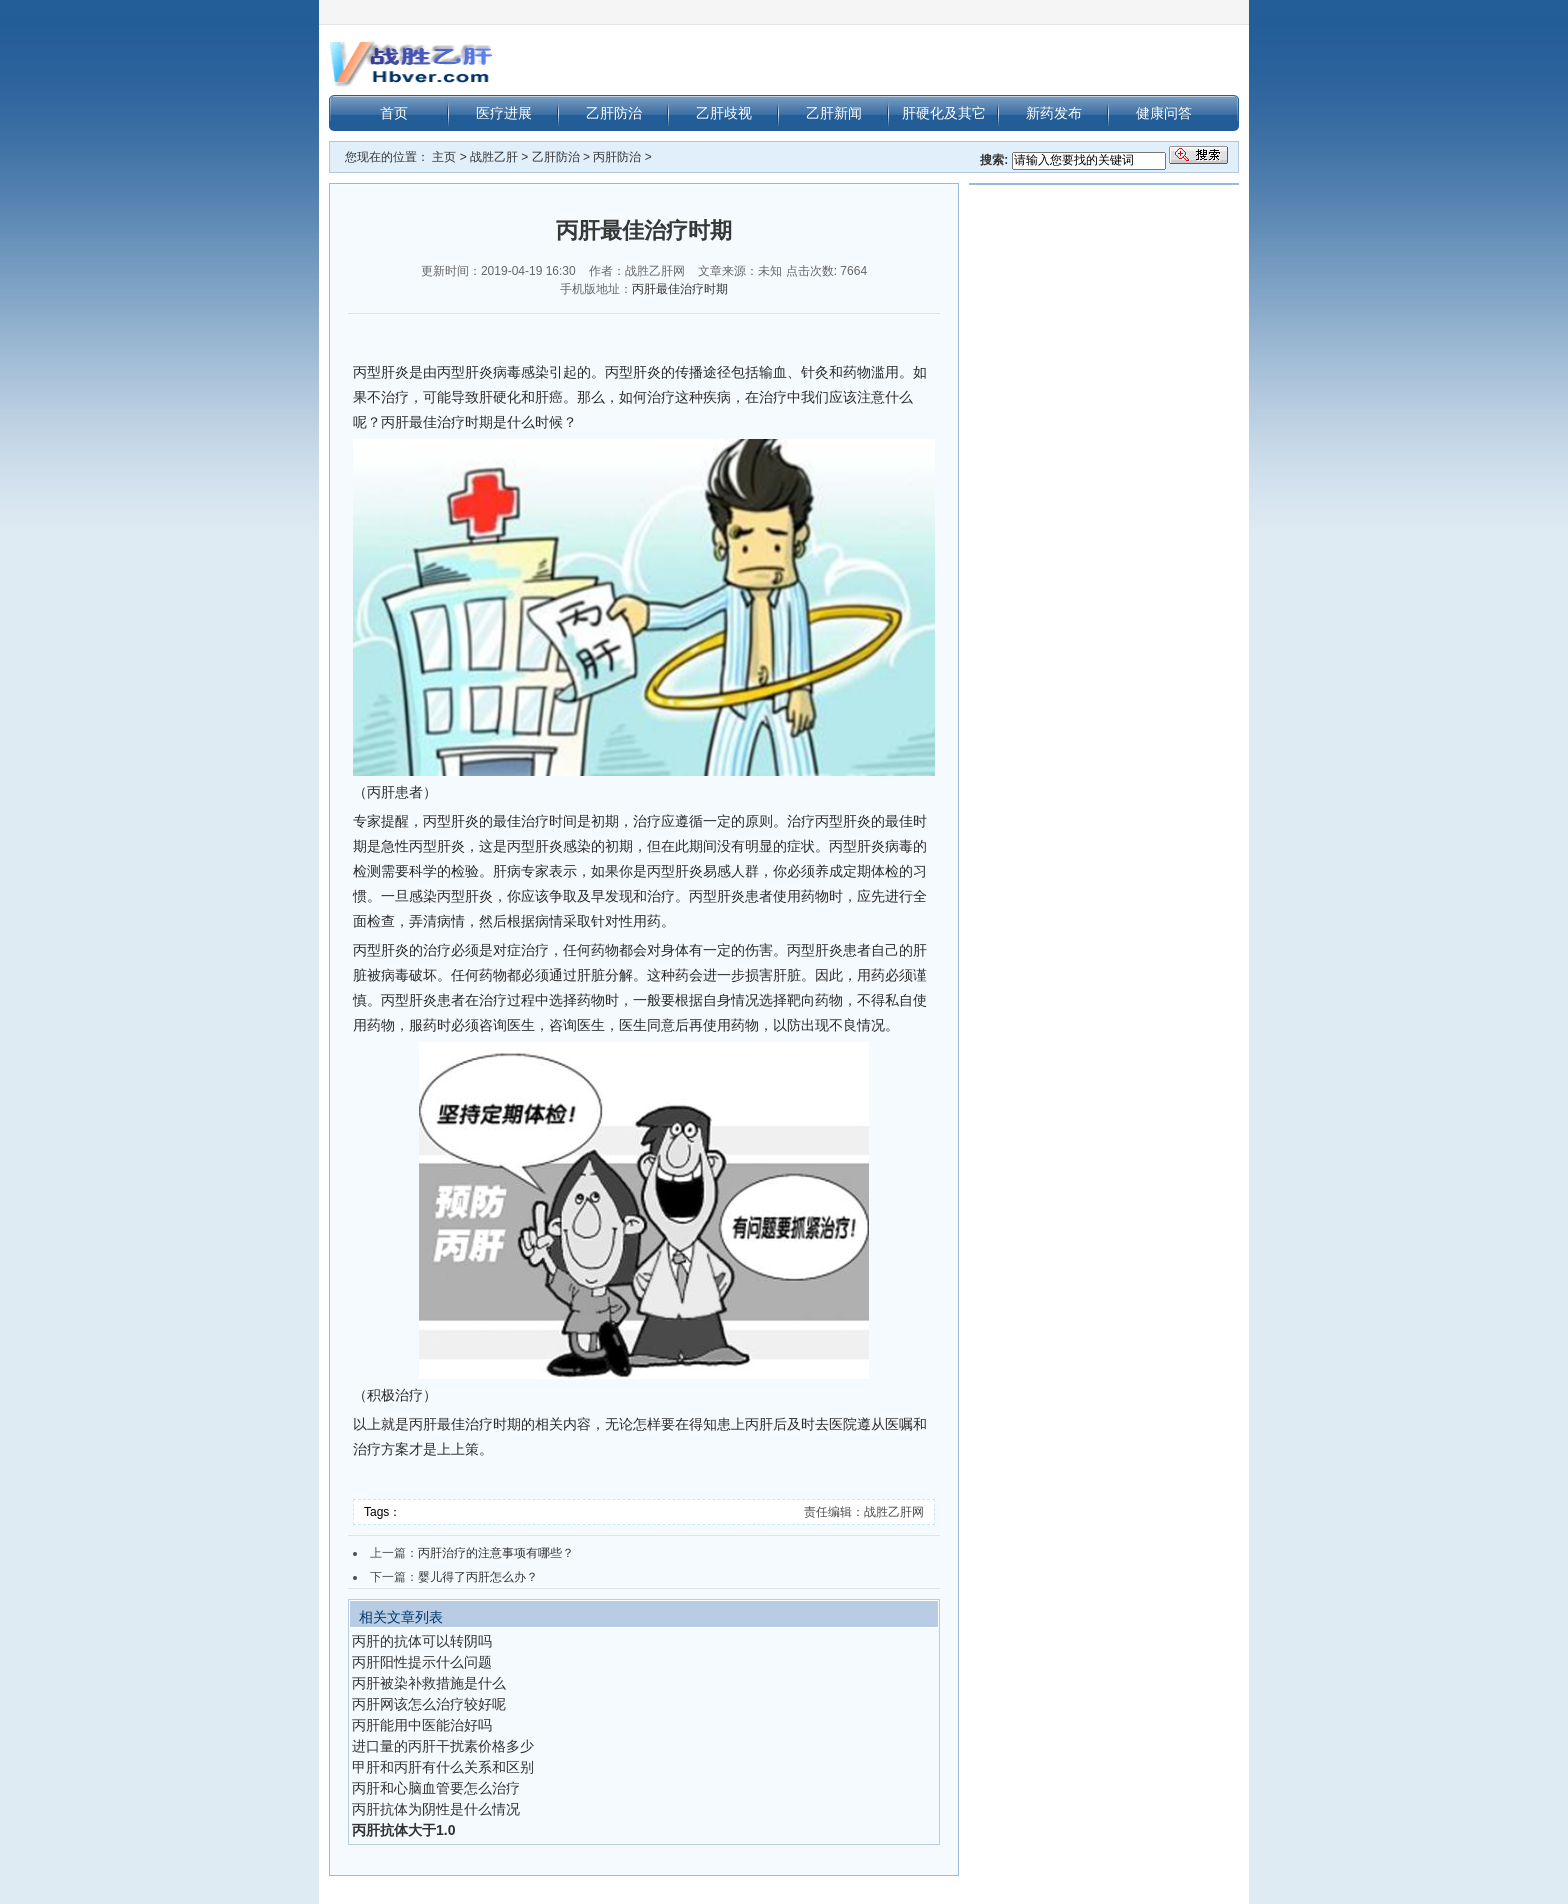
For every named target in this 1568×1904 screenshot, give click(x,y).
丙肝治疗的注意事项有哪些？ (496, 1553)
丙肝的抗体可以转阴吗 (422, 1641)
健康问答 (1164, 113)
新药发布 (1054, 113)
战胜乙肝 (494, 157)
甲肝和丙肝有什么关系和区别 (443, 1767)
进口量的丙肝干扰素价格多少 (443, 1746)
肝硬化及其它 (944, 113)
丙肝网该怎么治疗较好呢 (429, 1704)
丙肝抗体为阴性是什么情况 (436, 1809)
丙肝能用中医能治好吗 (422, 1725)
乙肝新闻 (834, 113)
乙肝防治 (614, 113)
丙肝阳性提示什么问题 (422, 1662)
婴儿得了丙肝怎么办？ (478, 1577)
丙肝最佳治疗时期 (680, 289)
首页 (394, 113)
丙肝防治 (617, 157)
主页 (444, 157)
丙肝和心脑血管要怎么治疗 (436, 1788)
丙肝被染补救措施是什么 (429, 1683)
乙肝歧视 (724, 113)
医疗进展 (504, 113)
